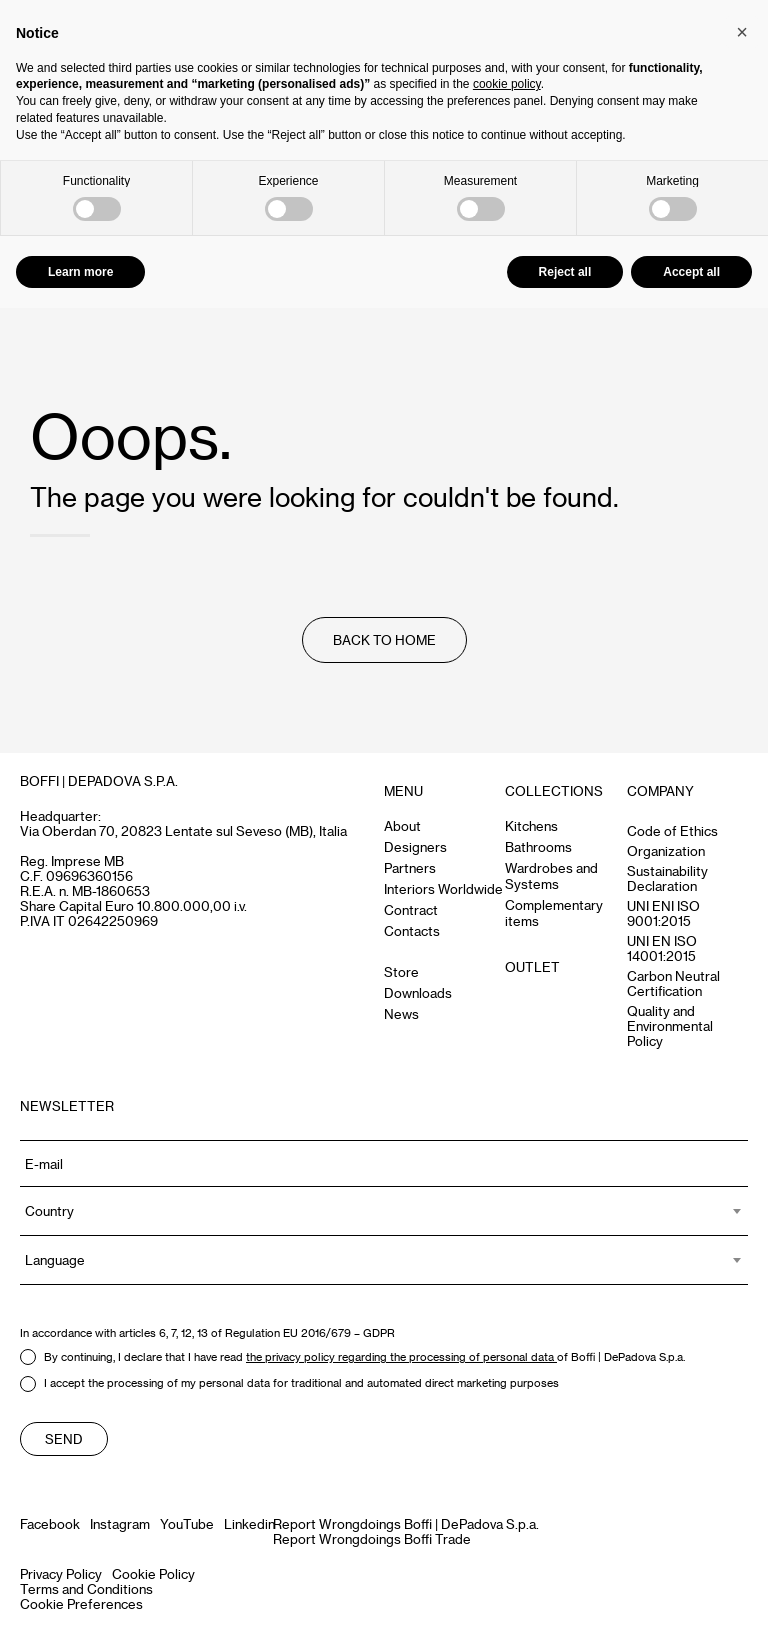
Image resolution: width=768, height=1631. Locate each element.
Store (401, 971)
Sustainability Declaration (667, 878)
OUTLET (532, 966)
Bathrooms (538, 846)
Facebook (50, 1523)
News (401, 1013)
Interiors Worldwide (443, 888)
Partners (410, 867)
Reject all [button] (565, 272)
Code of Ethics (672, 830)
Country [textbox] (49, 1210)
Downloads (418, 992)
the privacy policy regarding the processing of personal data (401, 1356)
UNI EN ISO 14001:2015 (662, 948)
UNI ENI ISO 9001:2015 (663, 913)
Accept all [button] (691, 272)
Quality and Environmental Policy (670, 1025)
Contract (411, 909)
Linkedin (249, 1523)
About (402, 825)
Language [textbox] (55, 1259)
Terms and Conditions (86, 1588)
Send (64, 1438)
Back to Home (384, 639)
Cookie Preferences (81, 1603)
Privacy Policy (61, 1573)
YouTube (187, 1523)
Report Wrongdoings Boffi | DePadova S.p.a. (406, 1523)
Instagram (120, 1523)
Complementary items (554, 912)
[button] (742, 32)
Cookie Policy (153, 1573)
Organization (666, 850)
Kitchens (531, 825)
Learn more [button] (80, 272)
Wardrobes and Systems (551, 875)
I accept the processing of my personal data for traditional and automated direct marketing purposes (289, 1384)
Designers (415, 846)
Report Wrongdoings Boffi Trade (372, 1538)
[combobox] (384, 1211)
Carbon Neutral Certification (673, 983)
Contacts (412, 930)
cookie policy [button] (507, 84)
